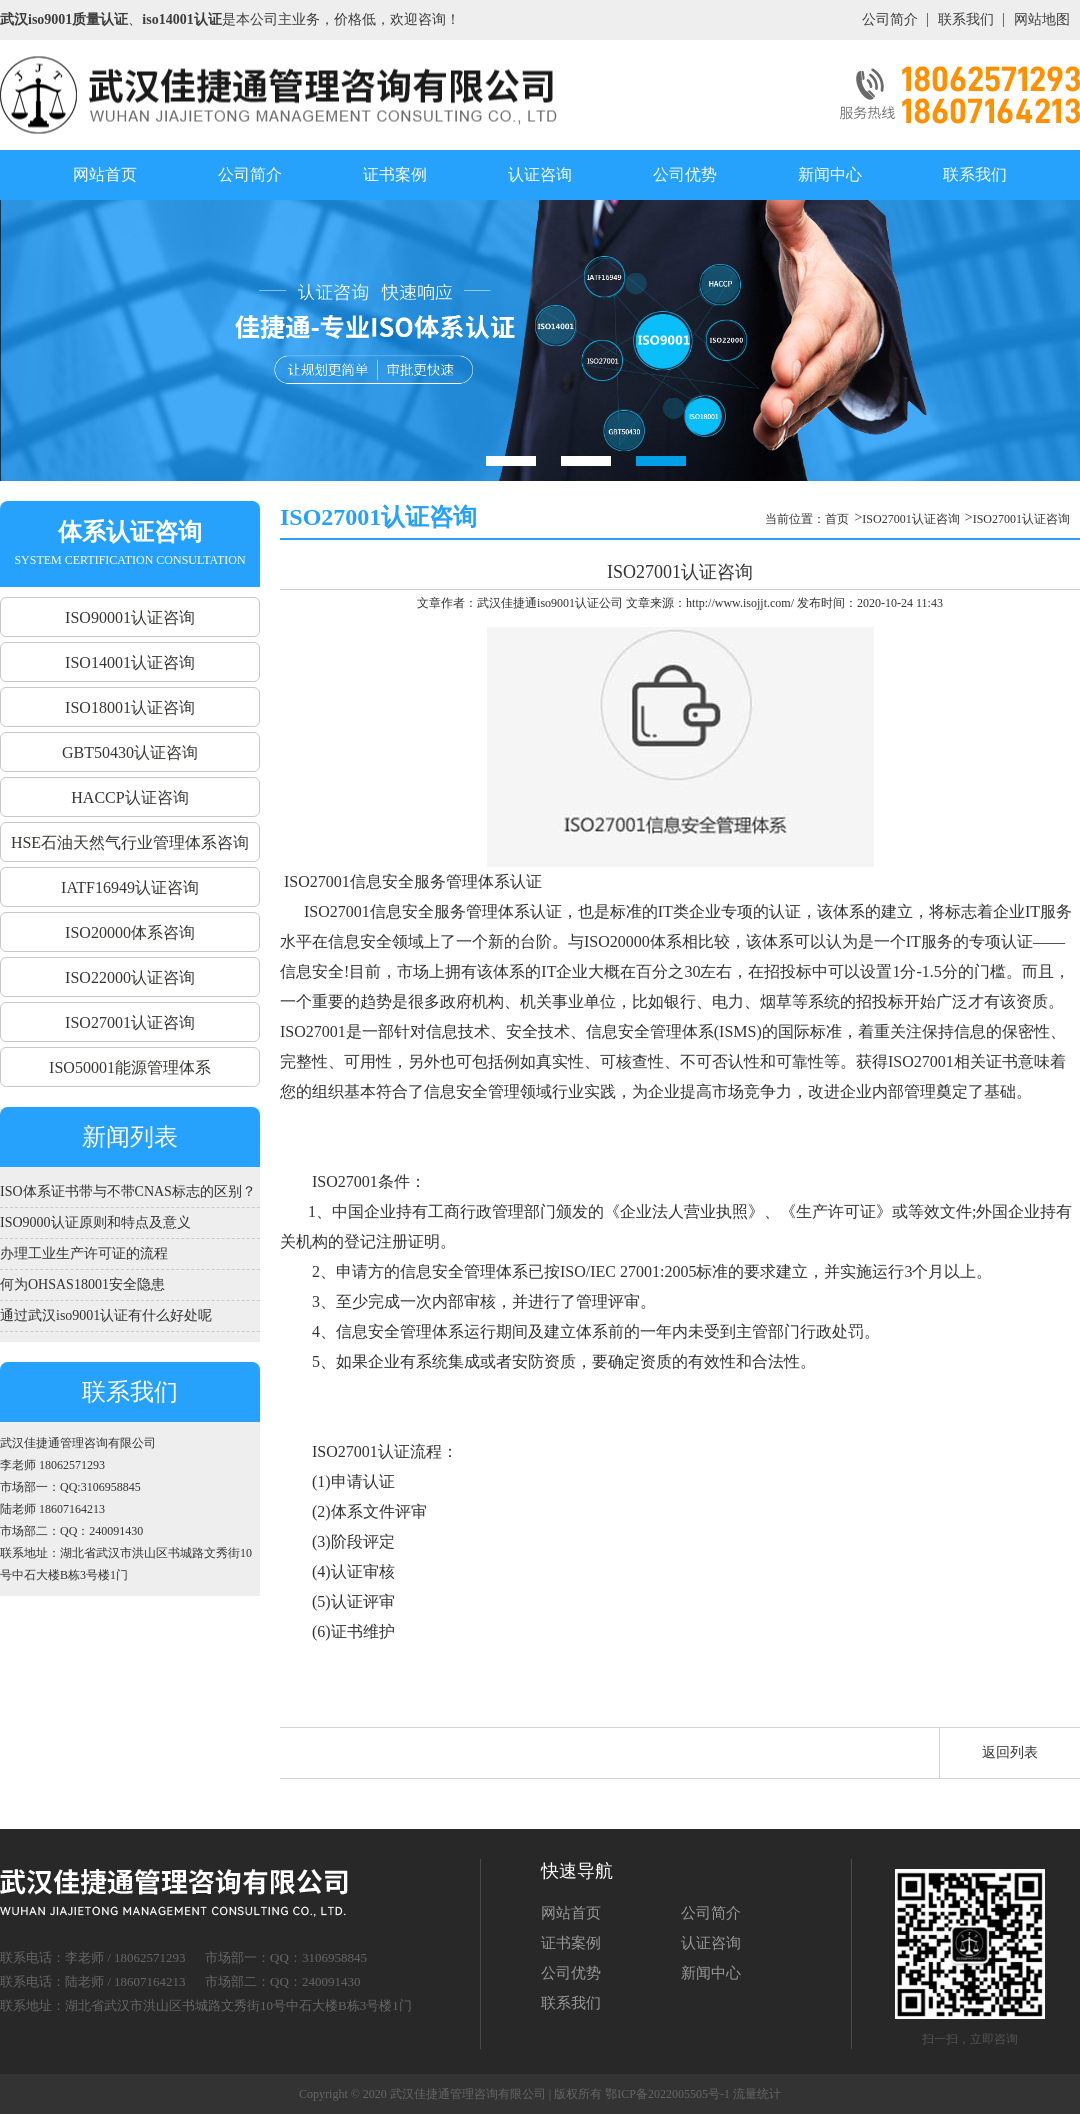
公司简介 (890, 19)
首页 (837, 519)
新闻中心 (830, 174)
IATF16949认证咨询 (130, 887)
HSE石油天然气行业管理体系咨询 (130, 842)
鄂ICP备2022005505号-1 (667, 2094)
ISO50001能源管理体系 (130, 1067)
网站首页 (105, 174)
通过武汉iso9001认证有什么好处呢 (106, 1315)
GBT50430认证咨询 (130, 752)
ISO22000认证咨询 (130, 977)
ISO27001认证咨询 (130, 1022)
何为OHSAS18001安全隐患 (82, 1284)
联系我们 (966, 19)
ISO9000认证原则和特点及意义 (95, 1222)
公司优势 (685, 174)
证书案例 (395, 174)
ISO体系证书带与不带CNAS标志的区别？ (128, 1191)
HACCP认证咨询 (129, 797)
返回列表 (1010, 1752)
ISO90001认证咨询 (130, 617)
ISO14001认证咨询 (130, 662)
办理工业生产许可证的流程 (84, 1253)
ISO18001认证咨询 (130, 707)
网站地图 (1042, 19)
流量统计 (757, 2094)
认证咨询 (540, 174)
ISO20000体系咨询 (130, 932)
